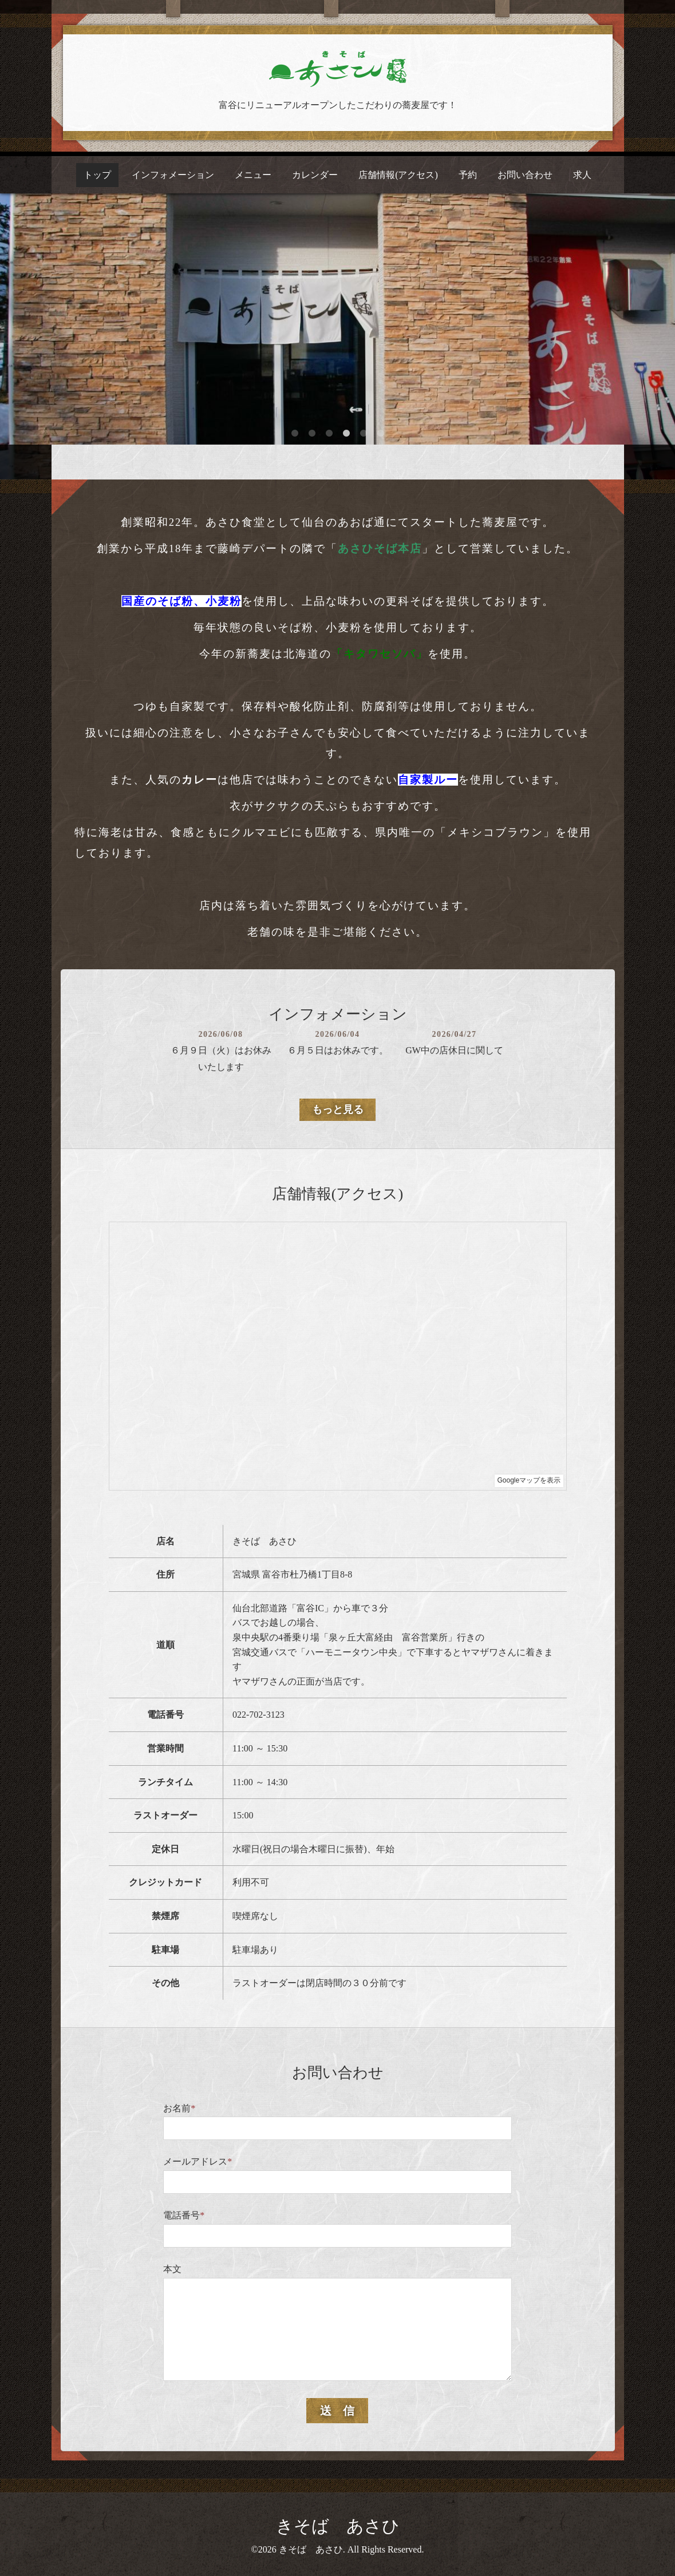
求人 (582, 175)
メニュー (253, 175)
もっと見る (338, 1109)
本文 (172, 2269)
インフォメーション (173, 175)
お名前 (179, 2108)
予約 (468, 175)
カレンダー (315, 175)
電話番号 (183, 2215)
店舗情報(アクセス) (398, 175)
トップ (97, 175)
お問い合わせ (525, 175)
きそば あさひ (338, 2525)
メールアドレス (197, 2161)
